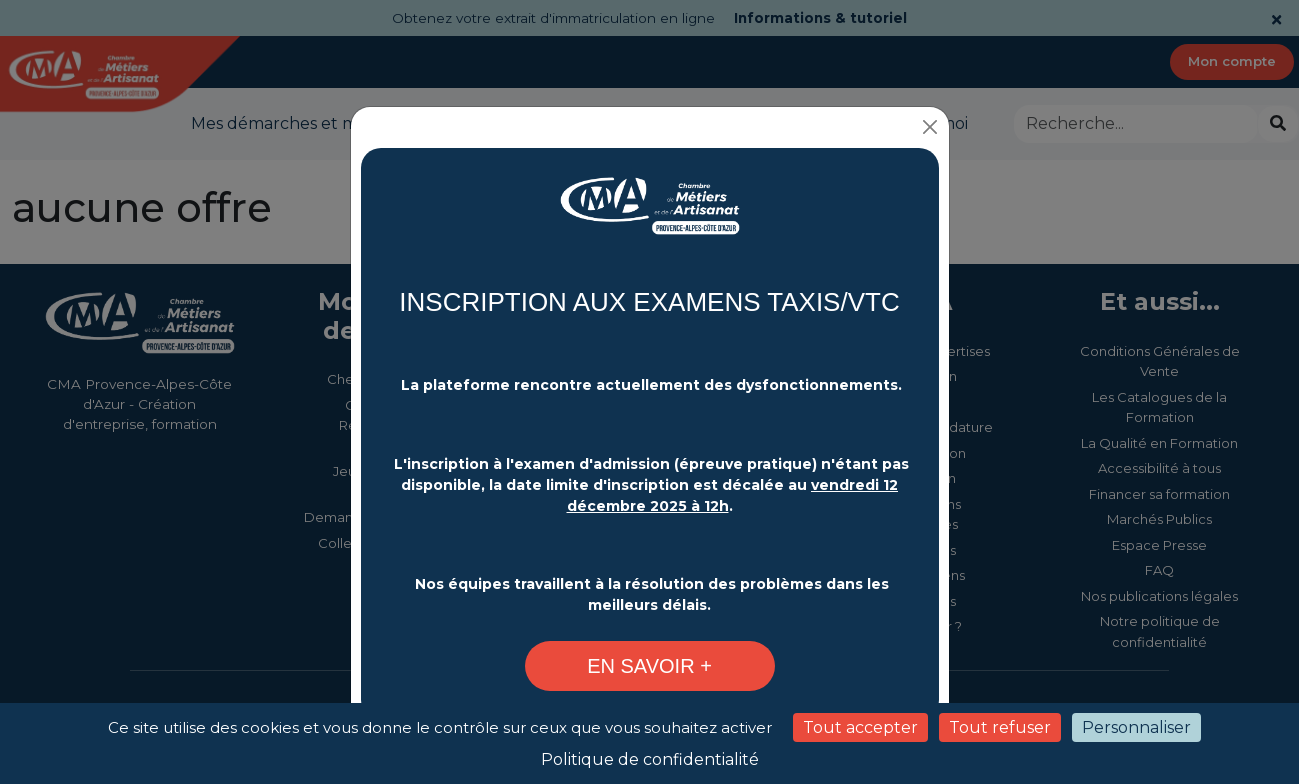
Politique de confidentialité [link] (650, 759)
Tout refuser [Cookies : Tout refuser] (1000, 727)
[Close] (931, 126)
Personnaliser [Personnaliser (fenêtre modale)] (1136, 727)
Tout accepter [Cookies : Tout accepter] (860, 727)
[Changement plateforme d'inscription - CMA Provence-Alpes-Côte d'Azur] (650, 215)
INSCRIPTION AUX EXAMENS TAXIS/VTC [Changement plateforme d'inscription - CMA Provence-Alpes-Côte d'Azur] (649, 300)
